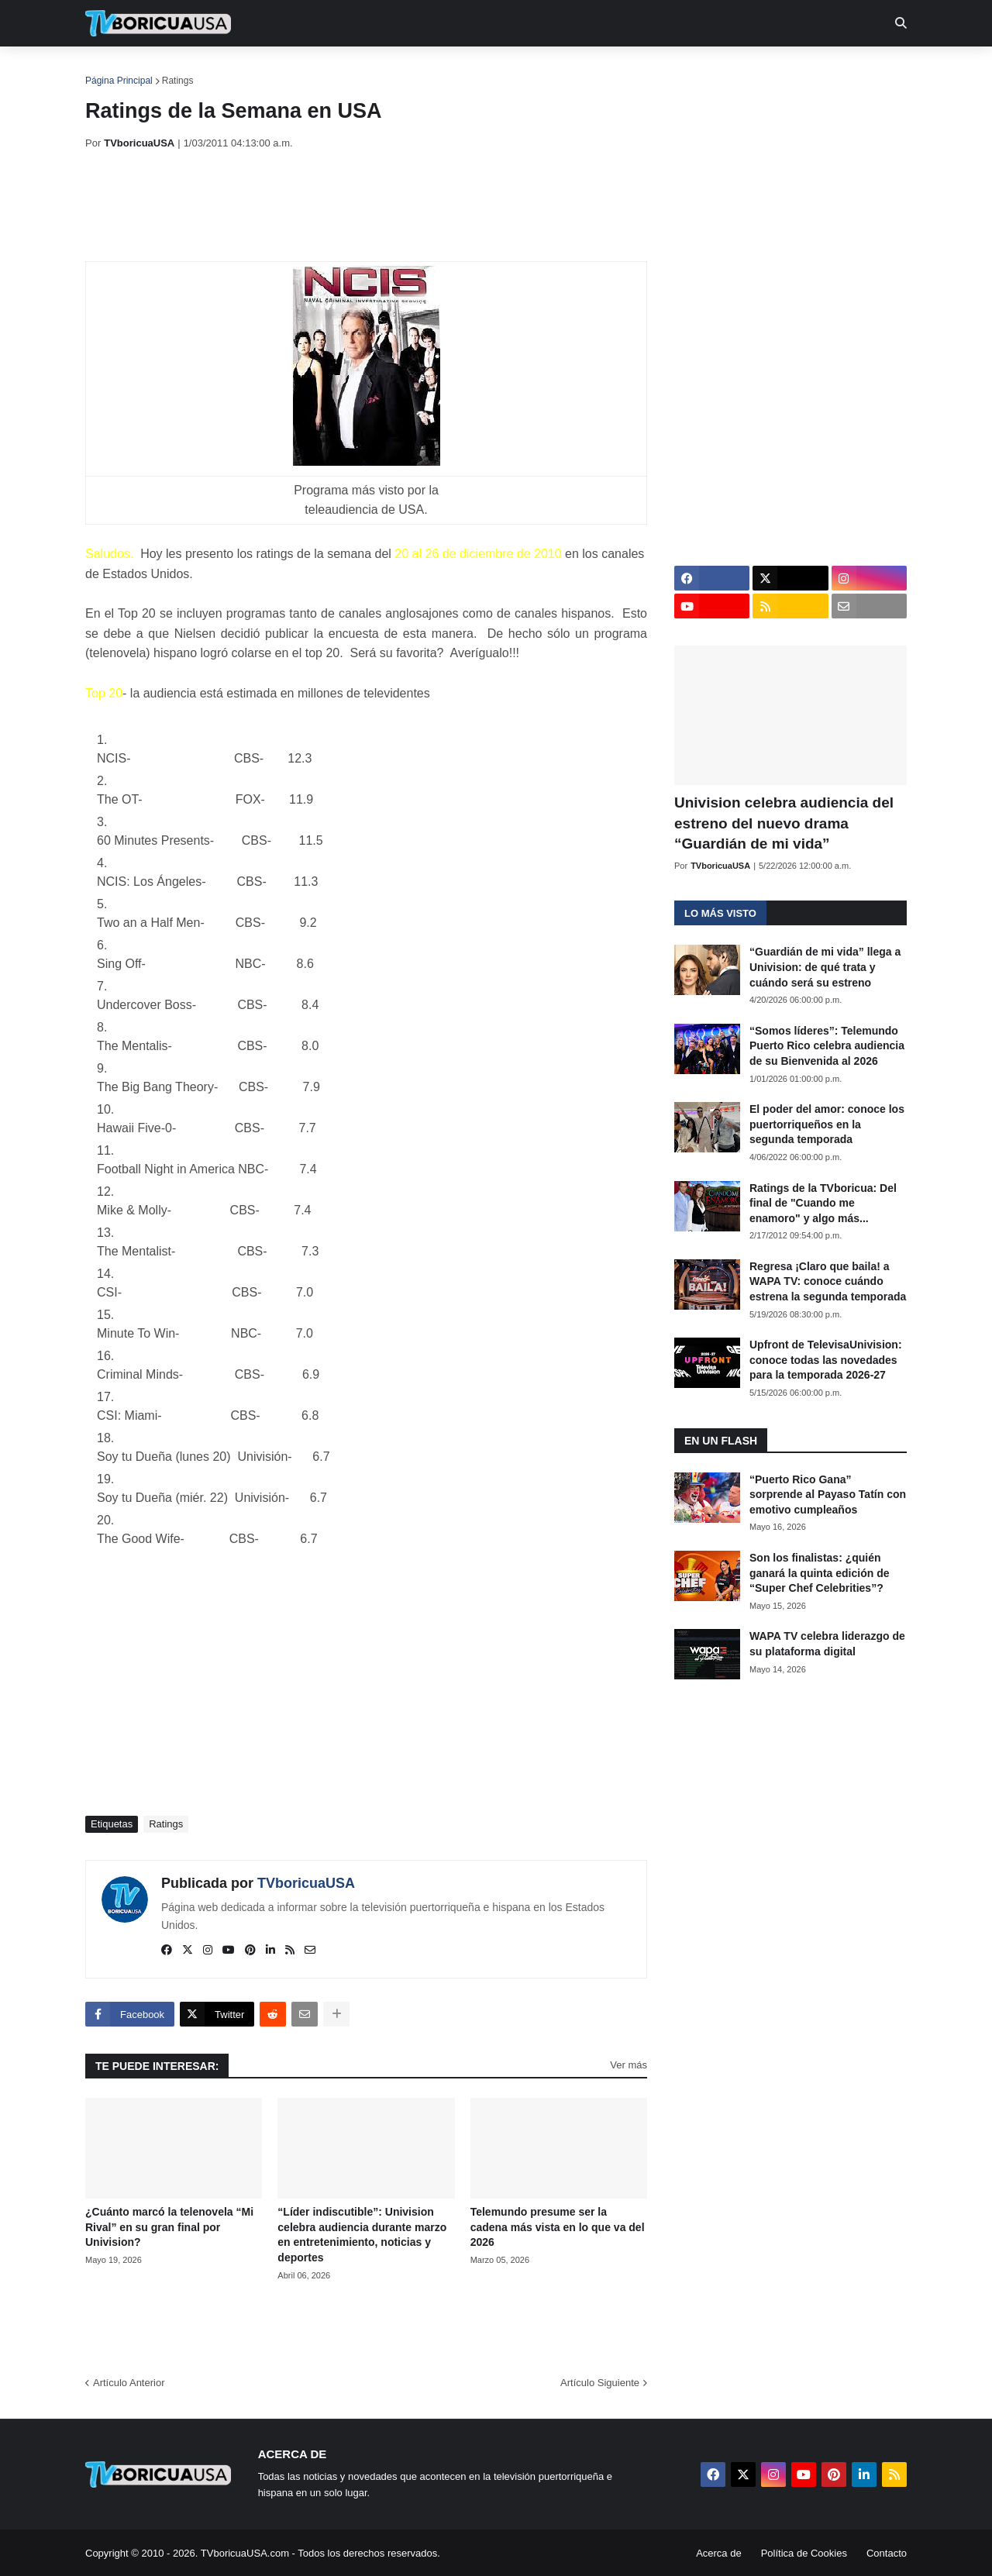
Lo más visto (720, 913)
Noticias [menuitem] (179, 70)
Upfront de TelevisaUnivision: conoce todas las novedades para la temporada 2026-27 (825, 1359)
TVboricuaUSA (306, 1883)
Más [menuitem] (707, 70)
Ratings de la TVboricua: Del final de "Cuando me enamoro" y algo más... (823, 1203)
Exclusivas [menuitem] (576, 70)
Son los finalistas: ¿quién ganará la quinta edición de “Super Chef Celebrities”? (819, 1572)
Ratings (178, 80)
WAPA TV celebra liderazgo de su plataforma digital (827, 1644)
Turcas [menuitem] (407, 70)
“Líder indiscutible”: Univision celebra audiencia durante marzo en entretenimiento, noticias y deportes (361, 2235)
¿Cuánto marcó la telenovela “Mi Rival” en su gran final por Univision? (169, 2227)
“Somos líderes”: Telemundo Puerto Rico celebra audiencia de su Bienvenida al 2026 (826, 1046)
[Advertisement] (367, 205)
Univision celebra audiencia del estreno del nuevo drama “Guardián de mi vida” (784, 823)
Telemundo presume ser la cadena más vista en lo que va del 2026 (557, 2227)
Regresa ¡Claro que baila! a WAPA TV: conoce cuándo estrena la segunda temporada (827, 1281)
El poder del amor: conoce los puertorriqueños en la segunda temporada (826, 1124)
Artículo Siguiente (599, 2382)
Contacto (886, 2553)
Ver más (628, 2065)
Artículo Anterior (129, 2382)
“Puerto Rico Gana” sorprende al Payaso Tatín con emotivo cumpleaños (827, 1494)
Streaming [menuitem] (485, 70)
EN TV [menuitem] (255, 70)
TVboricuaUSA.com (245, 2553)
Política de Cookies (804, 2553)
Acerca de (719, 2553)
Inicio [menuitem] (113, 70)
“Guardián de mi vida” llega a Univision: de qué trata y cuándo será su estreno (825, 966)
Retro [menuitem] (653, 70)
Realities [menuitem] (333, 70)
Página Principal (119, 80)
